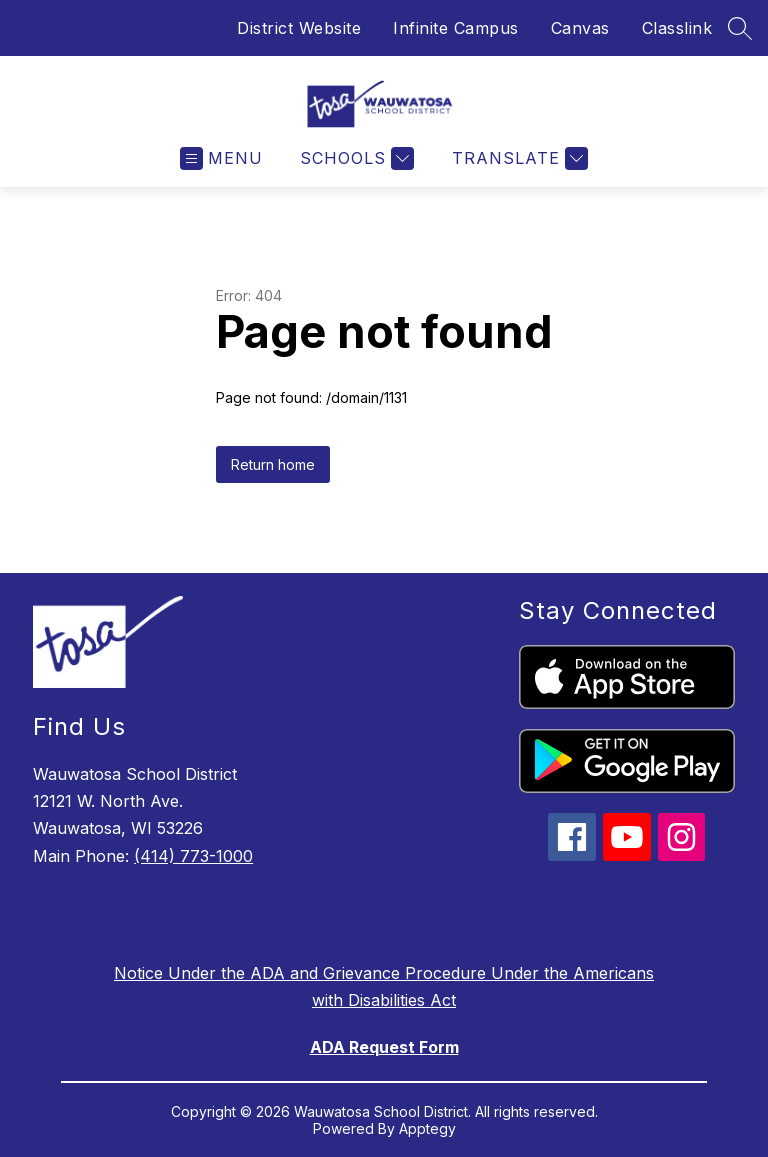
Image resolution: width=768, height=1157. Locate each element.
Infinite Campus (456, 28)
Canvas (580, 28)
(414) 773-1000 (193, 856)
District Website (299, 28)
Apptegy (427, 1128)
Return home (273, 464)
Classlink (677, 28)
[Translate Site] (517, 158)
